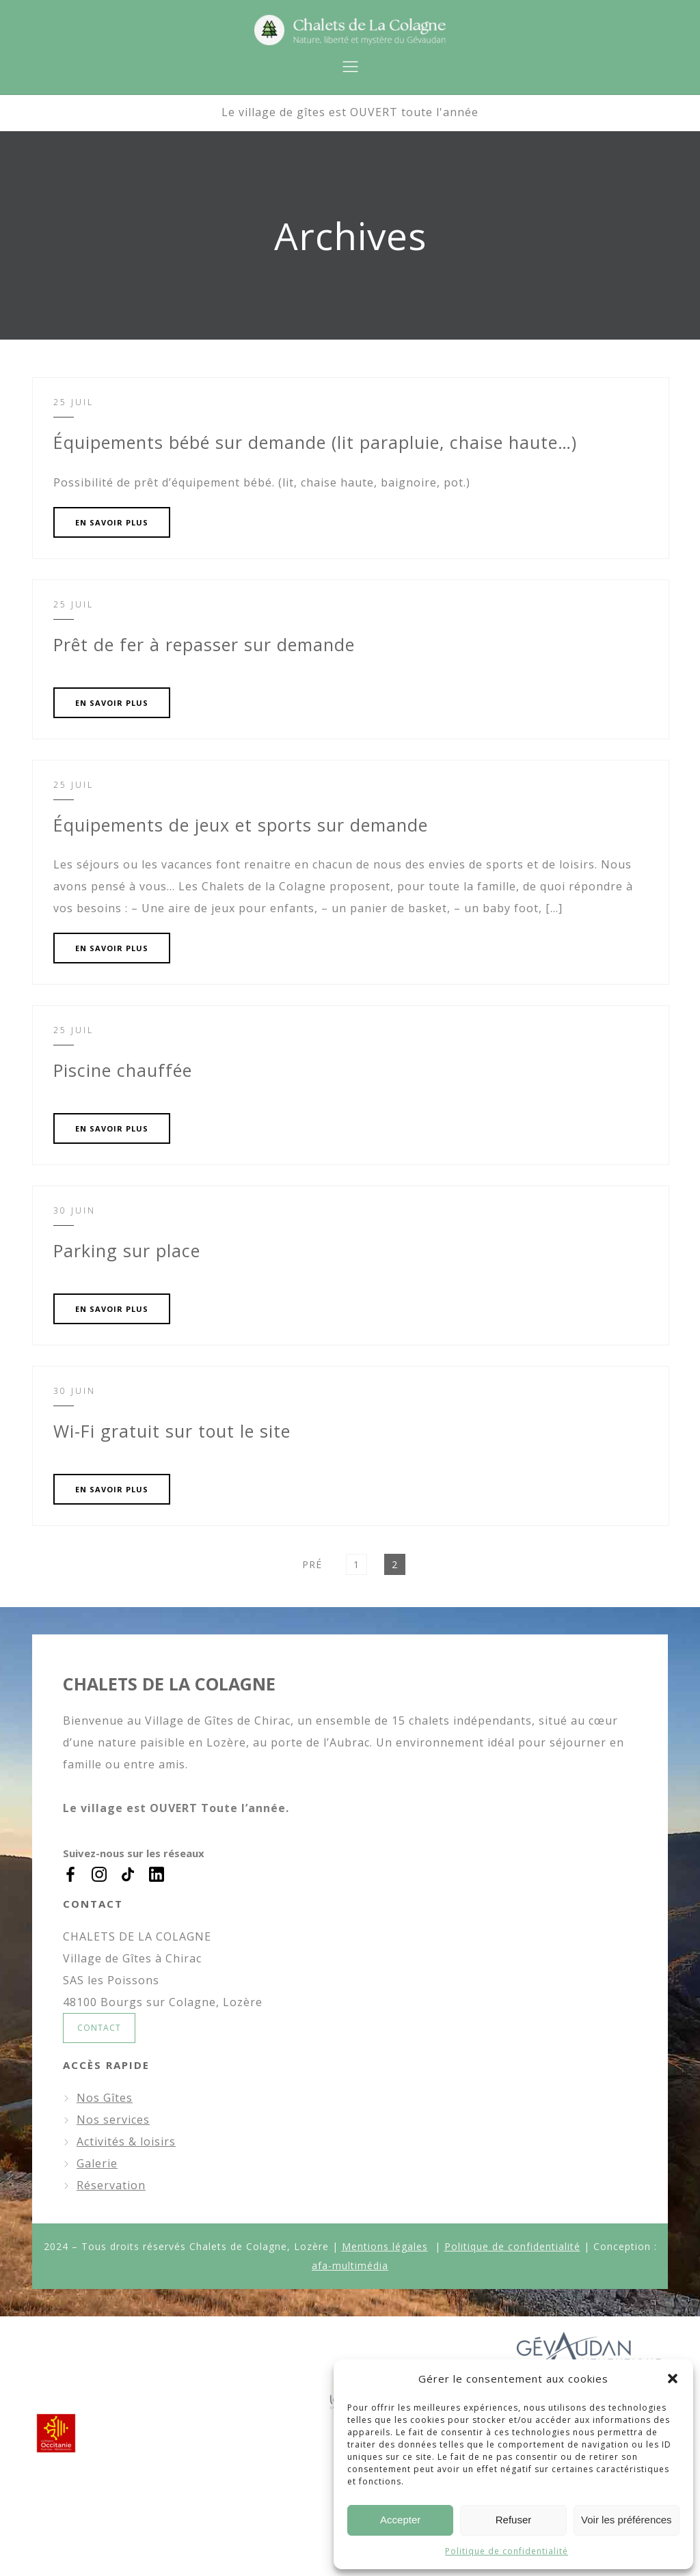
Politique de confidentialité (506, 2551)
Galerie (97, 2163)
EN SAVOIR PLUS (111, 522)
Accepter (400, 2519)
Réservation (111, 2185)
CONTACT (99, 2027)
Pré (312, 1564)
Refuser (514, 2519)
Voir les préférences (626, 2519)
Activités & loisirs (126, 2141)
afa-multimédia (350, 2265)
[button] (672, 2378)
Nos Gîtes (105, 2097)
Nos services (113, 2119)
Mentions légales (385, 2246)
